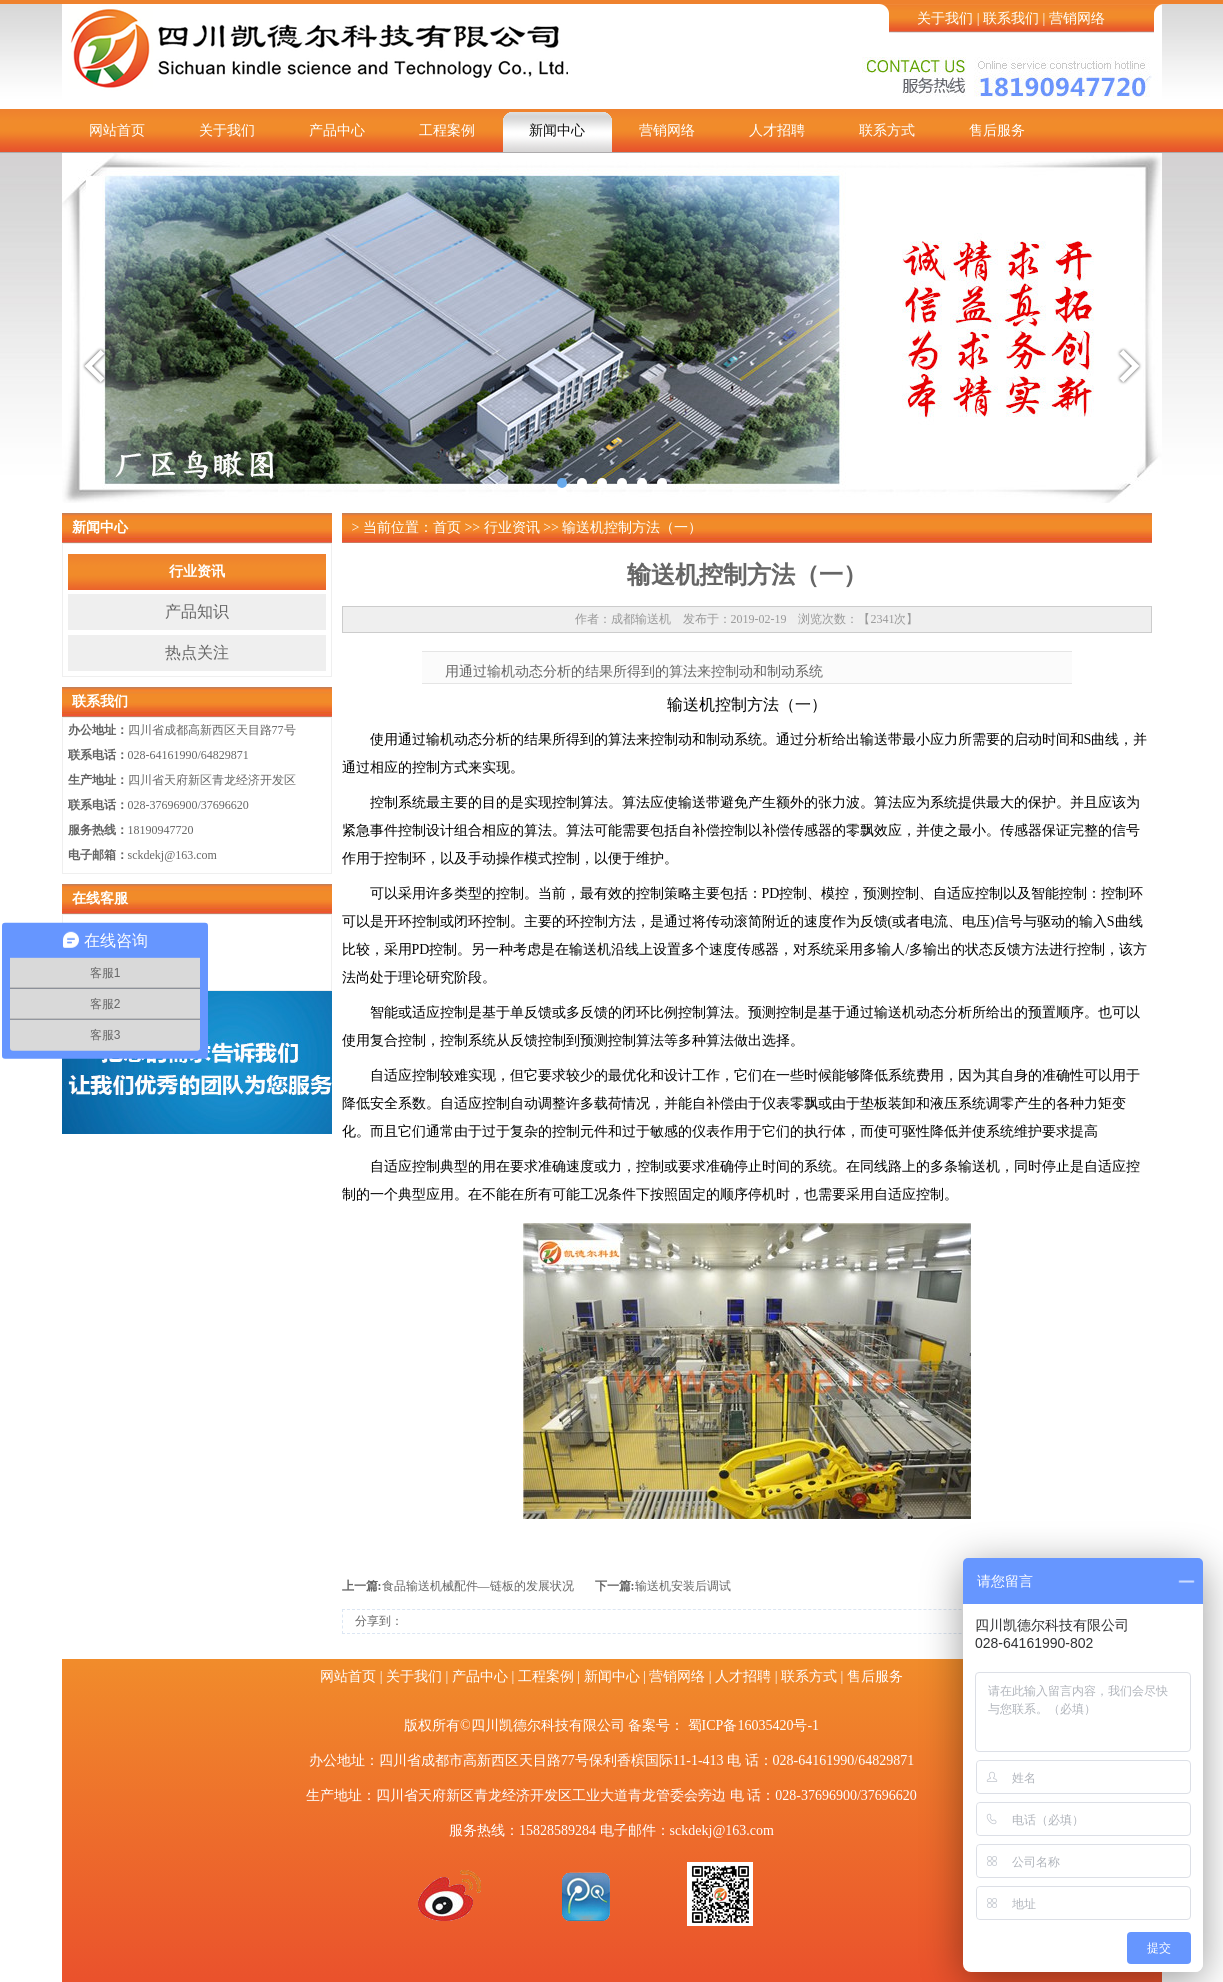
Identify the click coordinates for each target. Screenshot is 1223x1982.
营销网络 (1077, 18)
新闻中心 (557, 130)
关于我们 (945, 18)
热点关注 (197, 652)
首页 (447, 527)
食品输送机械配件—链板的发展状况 (478, 1586)
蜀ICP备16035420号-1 (753, 1725)
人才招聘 (777, 130)
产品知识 (197, 611)
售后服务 (997, 130)
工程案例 (447, 130)
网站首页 (117, 130)
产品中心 (337, 130)
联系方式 (887, 130)
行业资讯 (197, 571)
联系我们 (1011, 18)
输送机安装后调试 (683, 1586)
